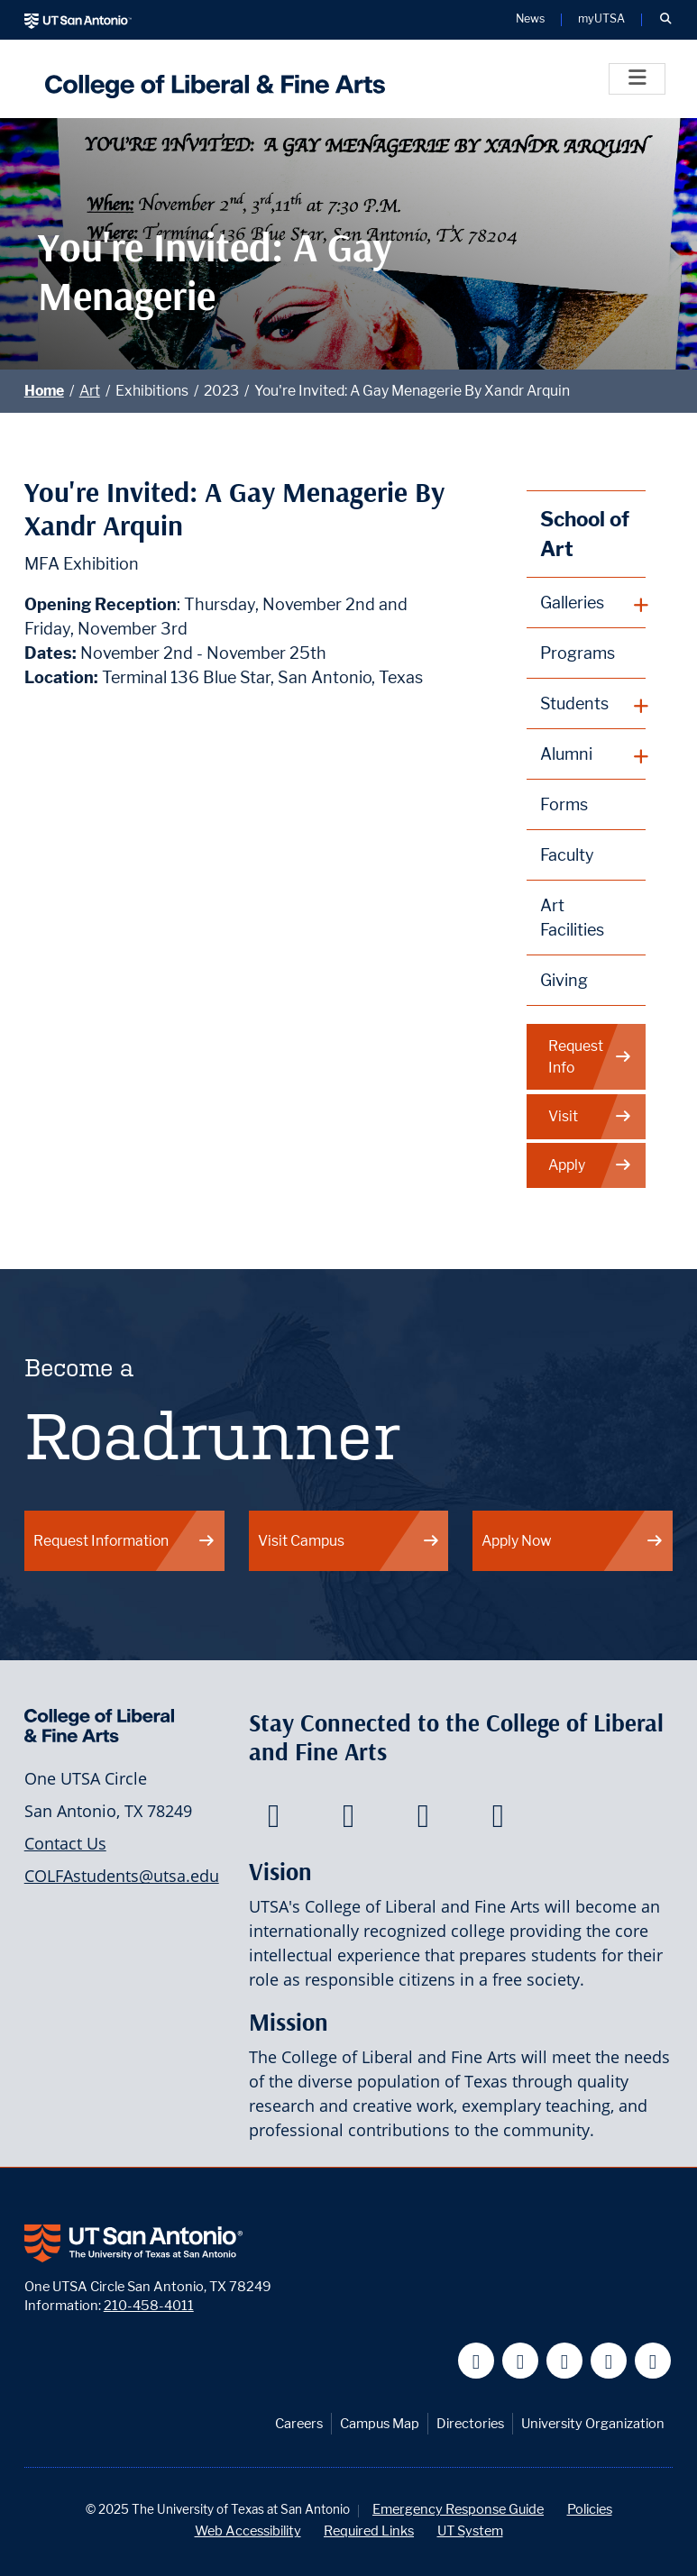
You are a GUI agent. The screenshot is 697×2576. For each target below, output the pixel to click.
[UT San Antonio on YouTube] (564, 2361)
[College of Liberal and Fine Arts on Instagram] (498, 1821)
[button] (665, 20)
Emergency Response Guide (458, 2509)
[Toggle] (637, 79)
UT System (470, 2530)
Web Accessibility (248, 2530)
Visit (590, 1117)
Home (44, 390)
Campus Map (379, 2423)
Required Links (369, 2530)
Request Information (124, 1540)
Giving (564, 980)
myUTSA (601, 19)
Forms (564, 804)
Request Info (590, 1056)
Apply (590, 1165)
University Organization (593, 2423)
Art (89, 390)
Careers (299, 2423)
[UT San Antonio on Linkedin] (609, 2361)
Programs (577, 653)
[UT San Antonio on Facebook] (476, 2361)
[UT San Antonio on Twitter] (520, 2361)
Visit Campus (349, 1540)
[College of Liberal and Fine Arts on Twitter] (348, 1821)
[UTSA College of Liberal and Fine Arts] (211, 79)
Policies (589, 2509)
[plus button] (586, 603)
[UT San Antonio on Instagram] (653, 2361)
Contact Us (65, 1843)
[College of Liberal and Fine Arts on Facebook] (273, 1821)
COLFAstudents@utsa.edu (121, 1875)
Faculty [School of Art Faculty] (567, 854)
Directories (470, 2423)
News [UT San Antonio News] (530, 19)
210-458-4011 (149, 2305)
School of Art (584, 534)
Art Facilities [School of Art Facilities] (572, 917)
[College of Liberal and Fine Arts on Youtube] (423, 1821)
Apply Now (572, 1540)
